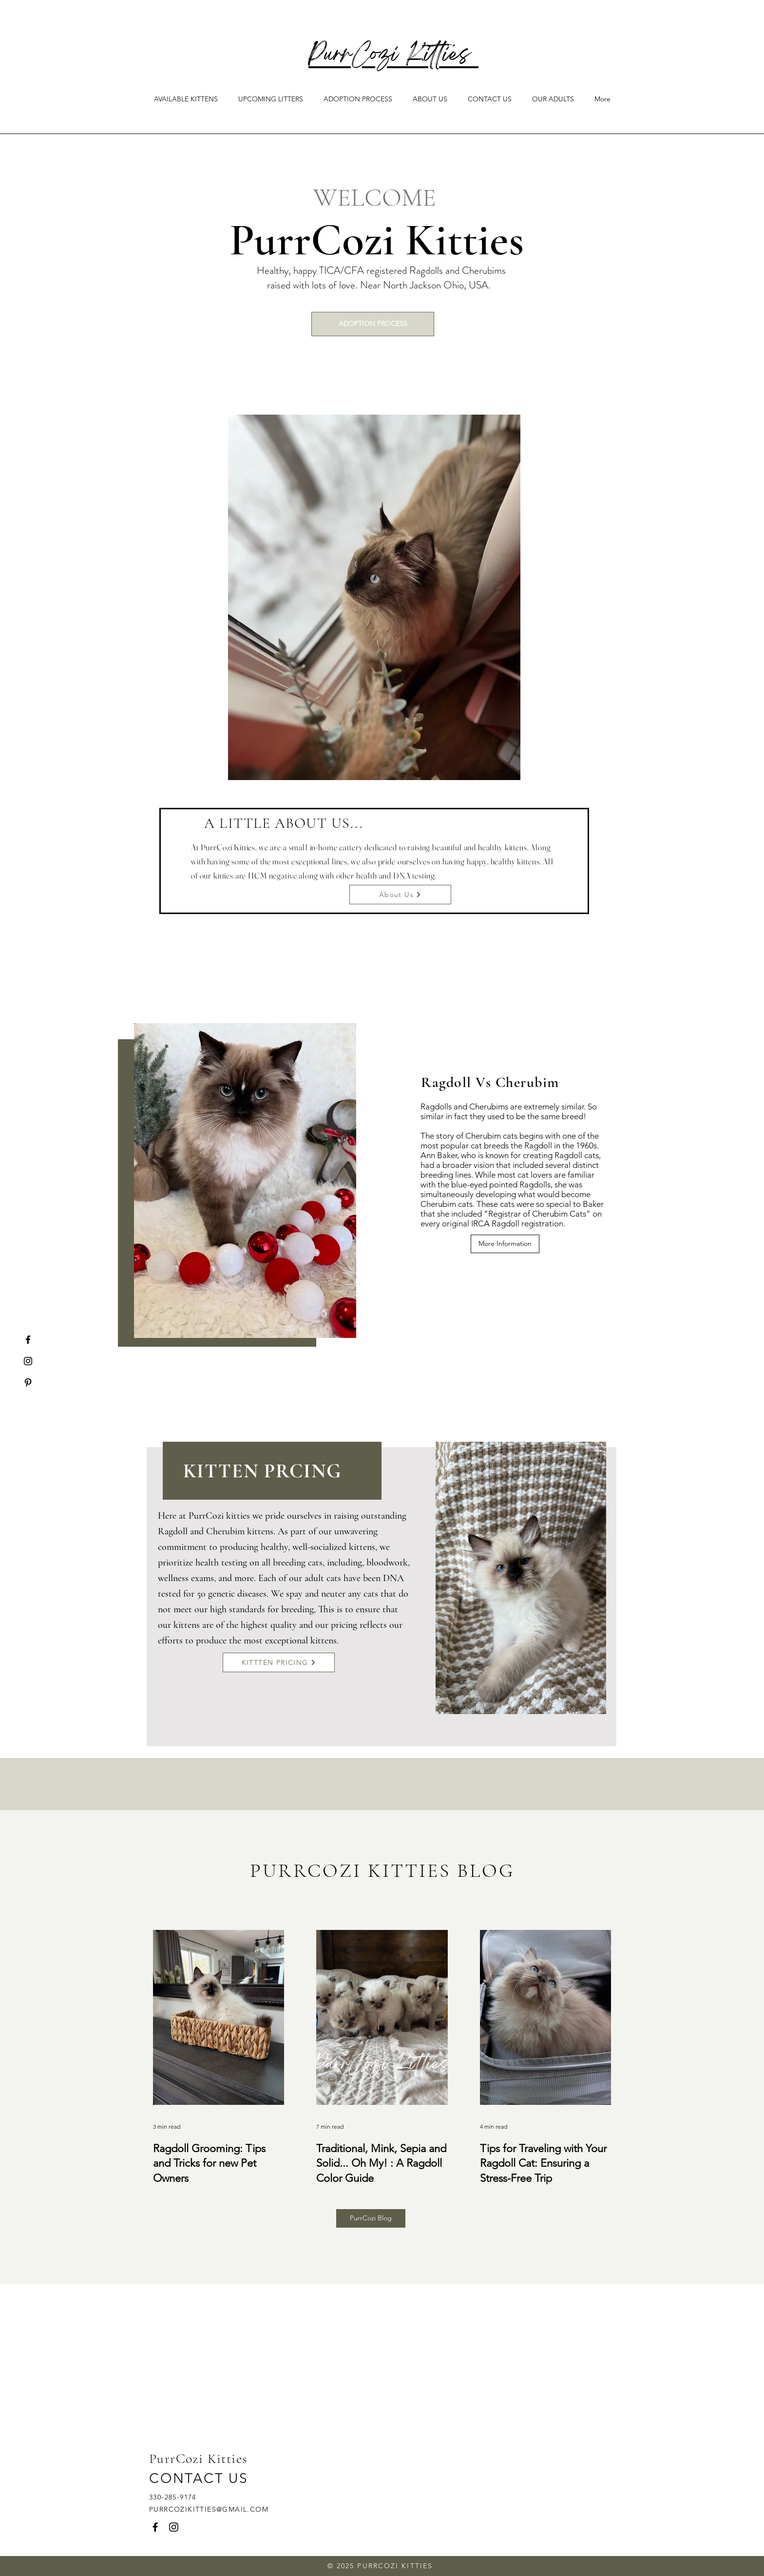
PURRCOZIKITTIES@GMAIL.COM (208, 2509)
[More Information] (505, 1244)
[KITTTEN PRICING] (279, 1662)
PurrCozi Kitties (393, 56)
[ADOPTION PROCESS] (372, 324)
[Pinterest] (28, 1382)
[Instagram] (28, 1361)
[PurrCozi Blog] (370, 2218)
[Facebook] (28, 1339)
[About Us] (400, 894)
